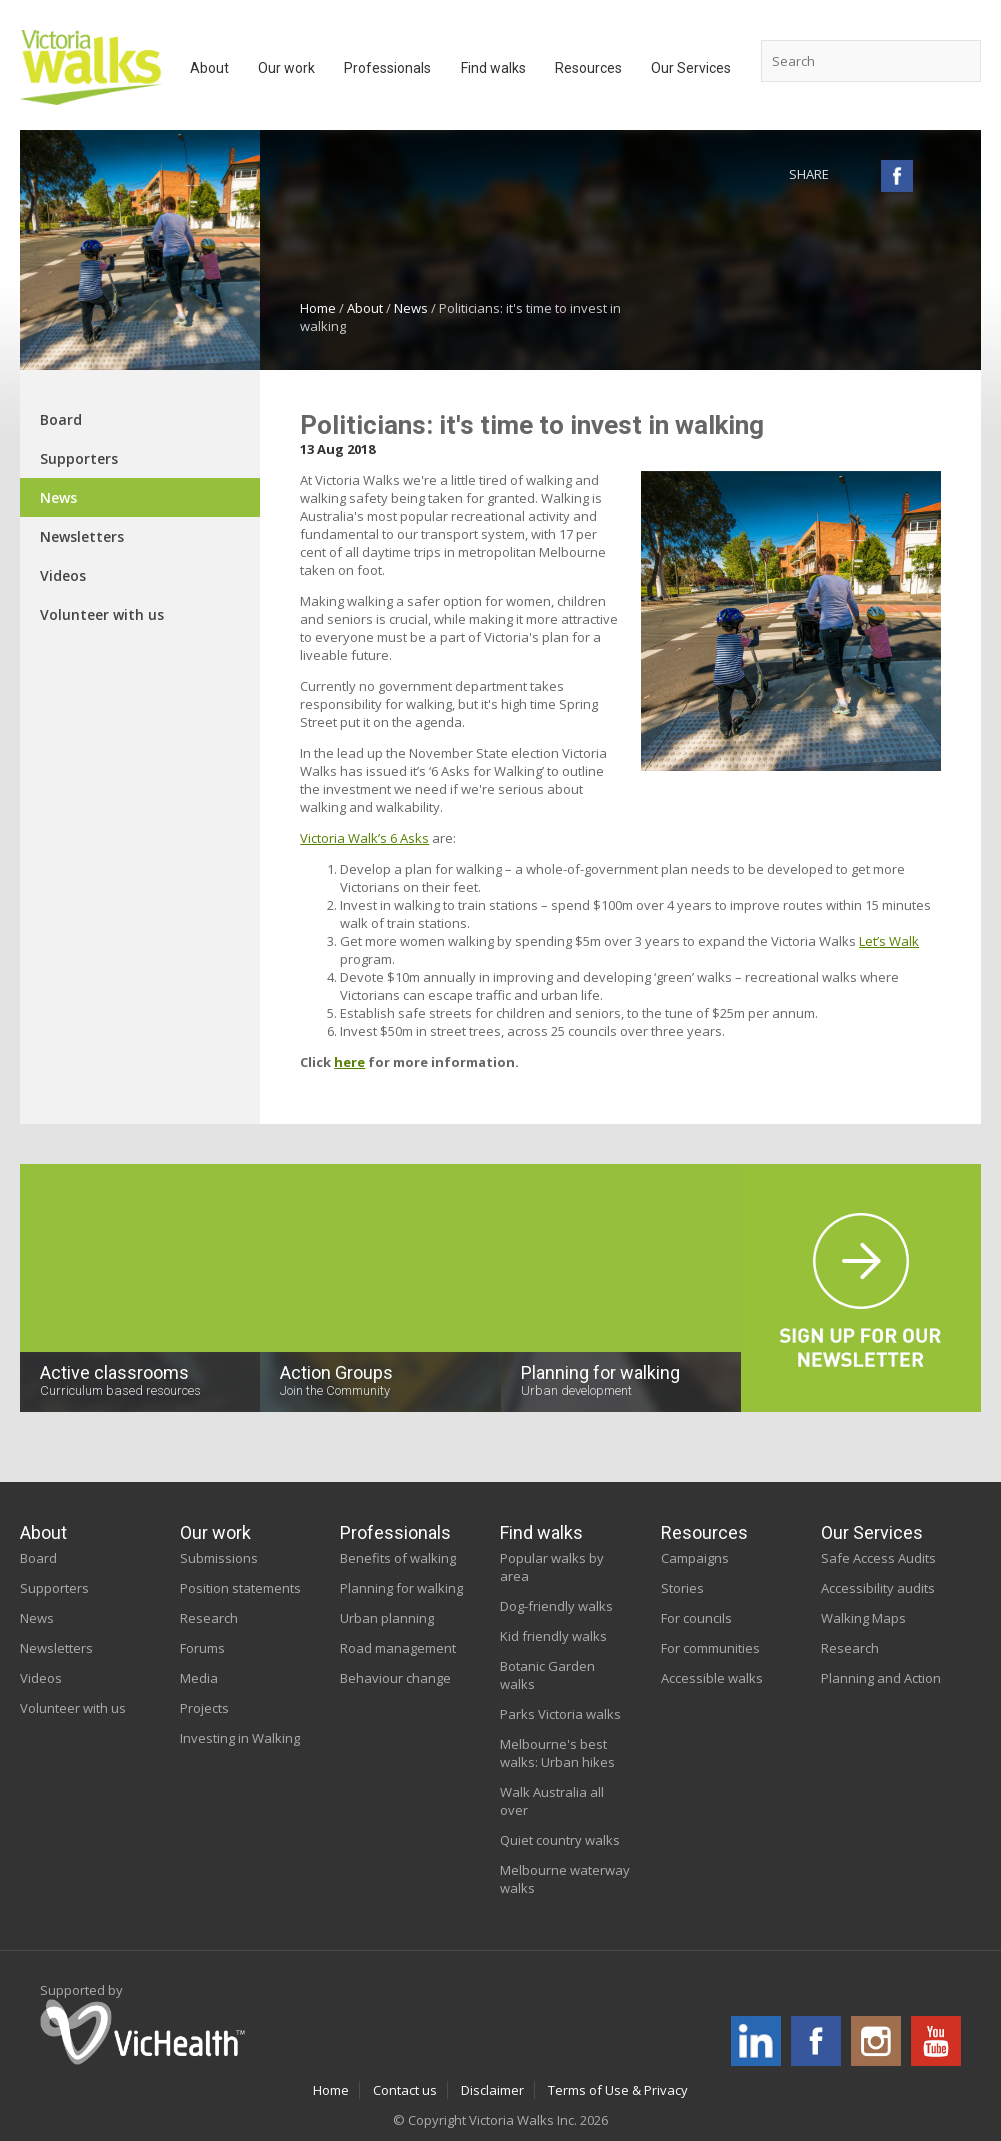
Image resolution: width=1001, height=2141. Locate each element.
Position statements (240, 1588)
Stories (682, 1588)
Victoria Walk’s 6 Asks (364, 838)
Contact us (405, 2090)
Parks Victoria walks (560, 1714)
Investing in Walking (240, 1738)
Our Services (872, 1532)
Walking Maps (863, 1618)
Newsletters (82, 536)
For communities (710, 1648)
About (365, 308)
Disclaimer (492, 2090)
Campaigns (695, 1558)
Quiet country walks (560, 1840)
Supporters (79, 458)
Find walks (541, 1532)
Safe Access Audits (878, 1558)
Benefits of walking (398, 1558)
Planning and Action (881, 1678)
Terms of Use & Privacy (618, 2090)
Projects (204, 1708)
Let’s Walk (889, 941)
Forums (202, 1648)
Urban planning (387, 1618)
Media (199, 1678)
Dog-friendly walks (556, 1606)
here (349, 1062)
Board (61, 419)
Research (209, 1618)
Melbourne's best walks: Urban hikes (557, 1753)
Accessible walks (712, 1678)
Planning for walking (401, 1588)
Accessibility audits (878, 1588)
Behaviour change (395, 1678)
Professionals (395, 1532)
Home (318, 308)
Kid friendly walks (553, 1636)
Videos (63, 575)
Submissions (219, 1558)
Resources (704, 1532)
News (411, 308)
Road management (398, 1648)
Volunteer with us (102, 614)
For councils (696, 1618)
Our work (215, 1532)
